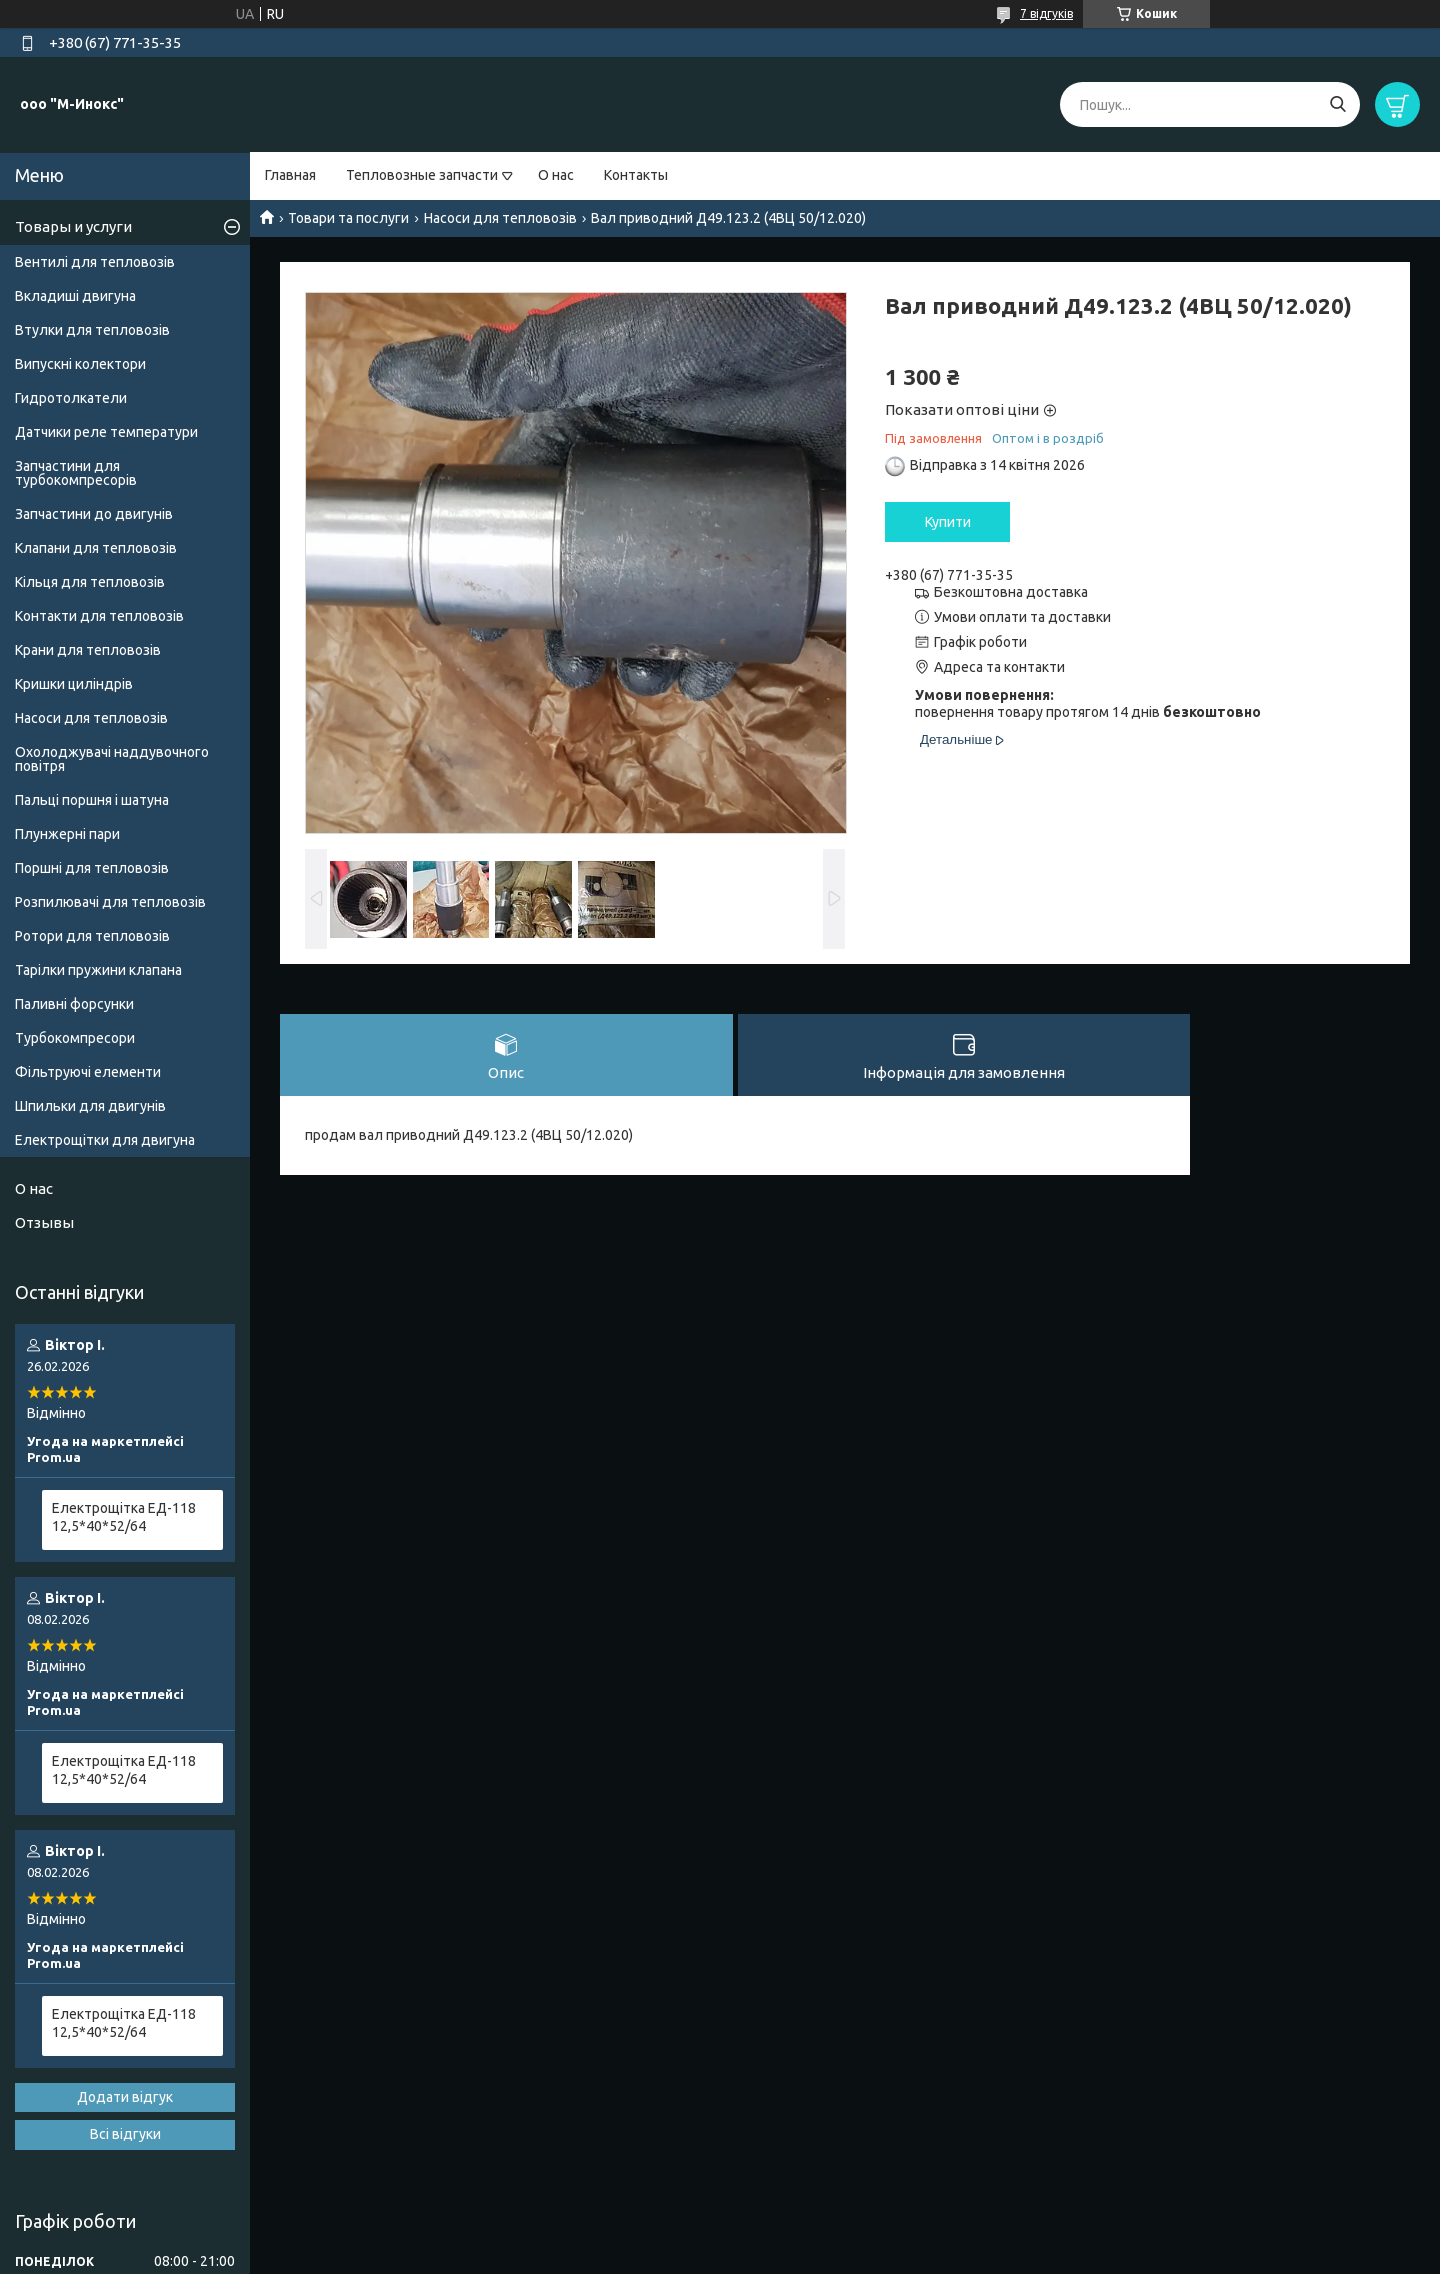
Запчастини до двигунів (94, 514)
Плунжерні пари (67, 834)
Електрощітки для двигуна (105, 1140)
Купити (948, 522)
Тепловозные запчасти (422, 175)
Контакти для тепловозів (99, 616)
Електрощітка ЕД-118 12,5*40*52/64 (124, 1517)
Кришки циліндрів (74, 684)
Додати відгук (125, 2097)
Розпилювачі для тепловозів (110, 902)
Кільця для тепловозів (90, 582)
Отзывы (44, 1222)
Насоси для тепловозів (500, 218)
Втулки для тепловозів (92, 330)
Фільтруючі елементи (88, 1072)
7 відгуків (1046, 13)
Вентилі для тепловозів (95, 262)
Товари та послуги (348, 218)
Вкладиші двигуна (75, 296)
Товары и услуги (73, 226)
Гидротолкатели (71, 398)
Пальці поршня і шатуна (92, 800)
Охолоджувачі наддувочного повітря (112, 759)
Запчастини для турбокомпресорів (76, 473)
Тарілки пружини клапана (98, 970)
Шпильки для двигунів (90, 1106)
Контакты (636, 175)
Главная (290, 175)
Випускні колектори (80, 364)
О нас (556, 175)
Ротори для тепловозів (92, 936)
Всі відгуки (125, 2134)
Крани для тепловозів (88, 650)
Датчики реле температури (106, 432)
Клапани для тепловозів (96, 548)
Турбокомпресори (75, 1038)
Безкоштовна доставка (1011, 592)
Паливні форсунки (74, 1004)
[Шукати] (1337, 104)
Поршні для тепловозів (92, 868)
